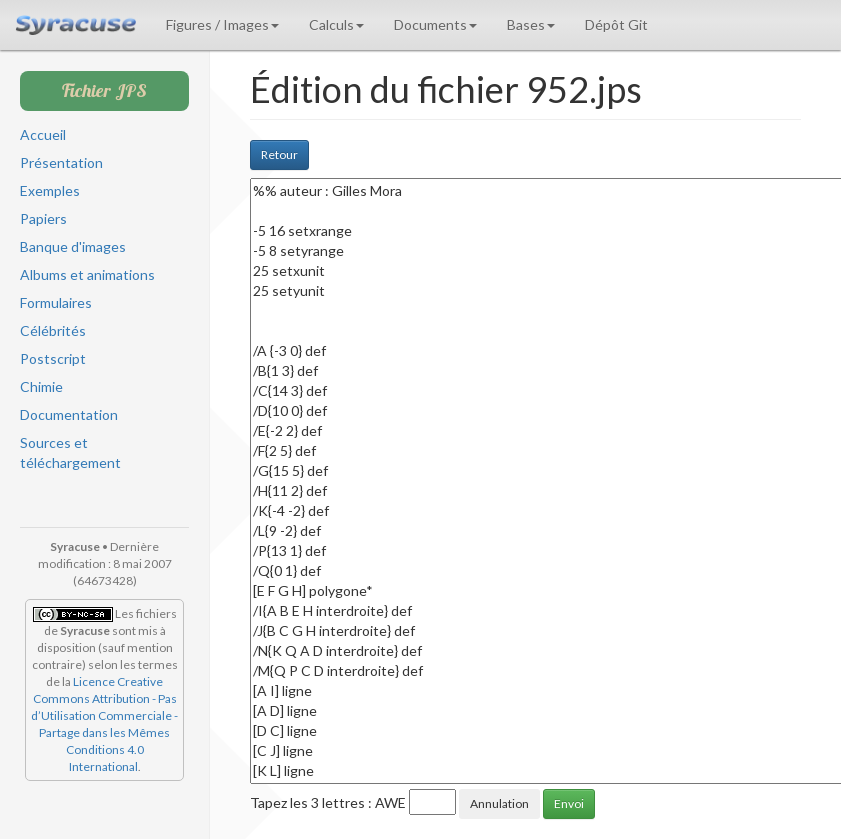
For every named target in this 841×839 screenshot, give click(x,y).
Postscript (53, 358)
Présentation (61, 162)
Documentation (69, 414)
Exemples (50, 190)
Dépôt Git (616, 24)
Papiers (43, 218)
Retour (279, 154)
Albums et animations (87, 274)
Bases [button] (531, 24)
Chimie (41, 386)
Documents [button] (435, 24)
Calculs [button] (336, 24)
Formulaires (56, 302)
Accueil (43, 134)
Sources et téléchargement (70, 452)
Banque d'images (73, 246)
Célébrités (53, 330)
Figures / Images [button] (222, 24)
